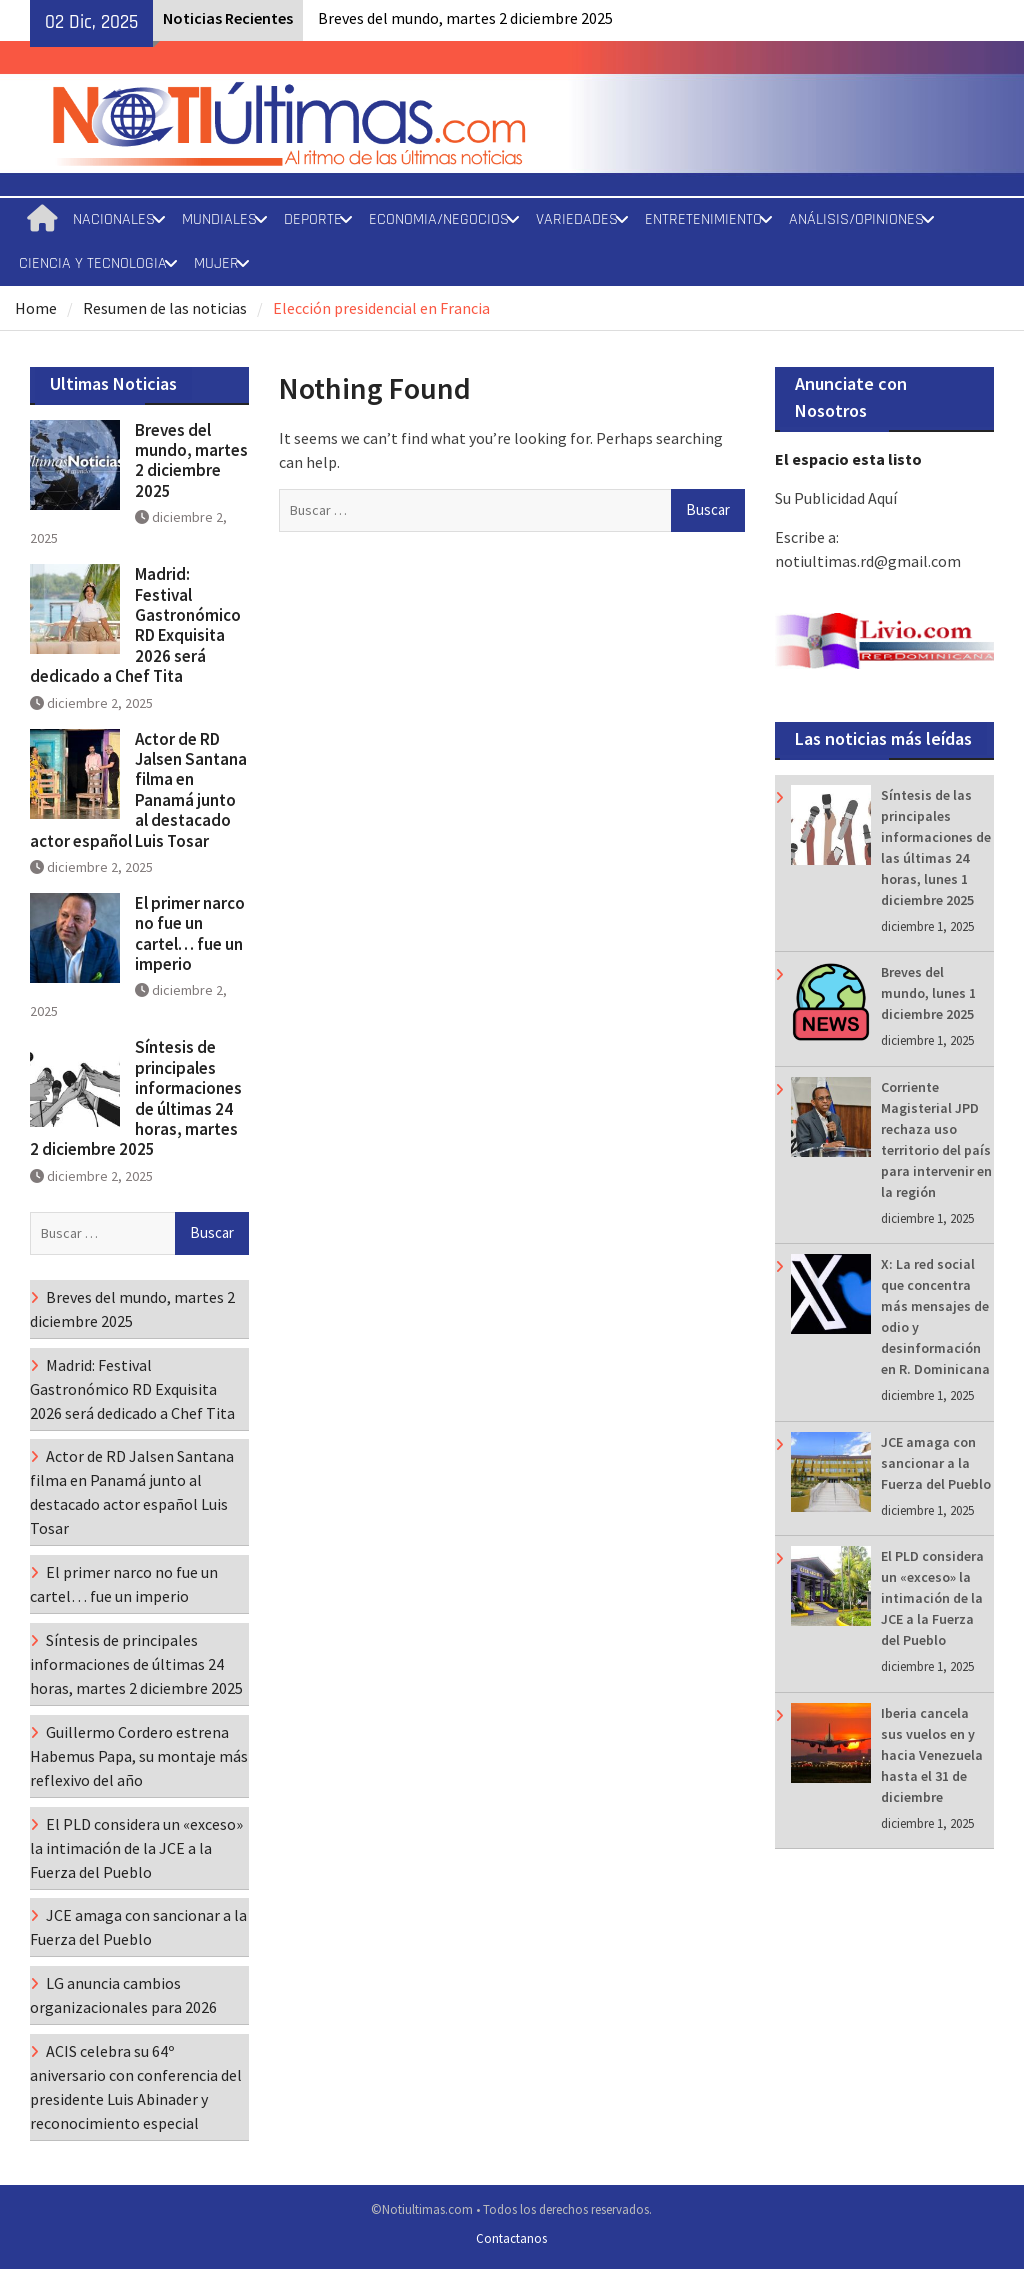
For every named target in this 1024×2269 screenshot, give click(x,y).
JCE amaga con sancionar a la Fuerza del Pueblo (936, 1463)
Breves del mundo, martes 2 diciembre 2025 (465, 18)
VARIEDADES (577, 219)
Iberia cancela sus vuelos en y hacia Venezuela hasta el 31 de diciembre (932, 1755)
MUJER (216, 263)
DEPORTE (313, 219)
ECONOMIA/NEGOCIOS (439, 219)
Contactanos (511, 2238)
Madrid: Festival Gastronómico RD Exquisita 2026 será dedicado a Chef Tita (135, 625)
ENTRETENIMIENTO (703, 219)
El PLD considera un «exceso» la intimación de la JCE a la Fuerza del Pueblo (932, 1598)
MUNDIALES (219, 219)
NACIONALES (114, 219)
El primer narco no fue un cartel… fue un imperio (190, 933)
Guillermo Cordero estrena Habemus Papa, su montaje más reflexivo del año (139, 1756)
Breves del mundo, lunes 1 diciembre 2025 (928, 993)
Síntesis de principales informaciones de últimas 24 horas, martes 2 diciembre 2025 (136, 1098)
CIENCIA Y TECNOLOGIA (93, 263)
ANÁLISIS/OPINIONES (856, 219)
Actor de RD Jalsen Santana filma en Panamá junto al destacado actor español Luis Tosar (138, 790)
